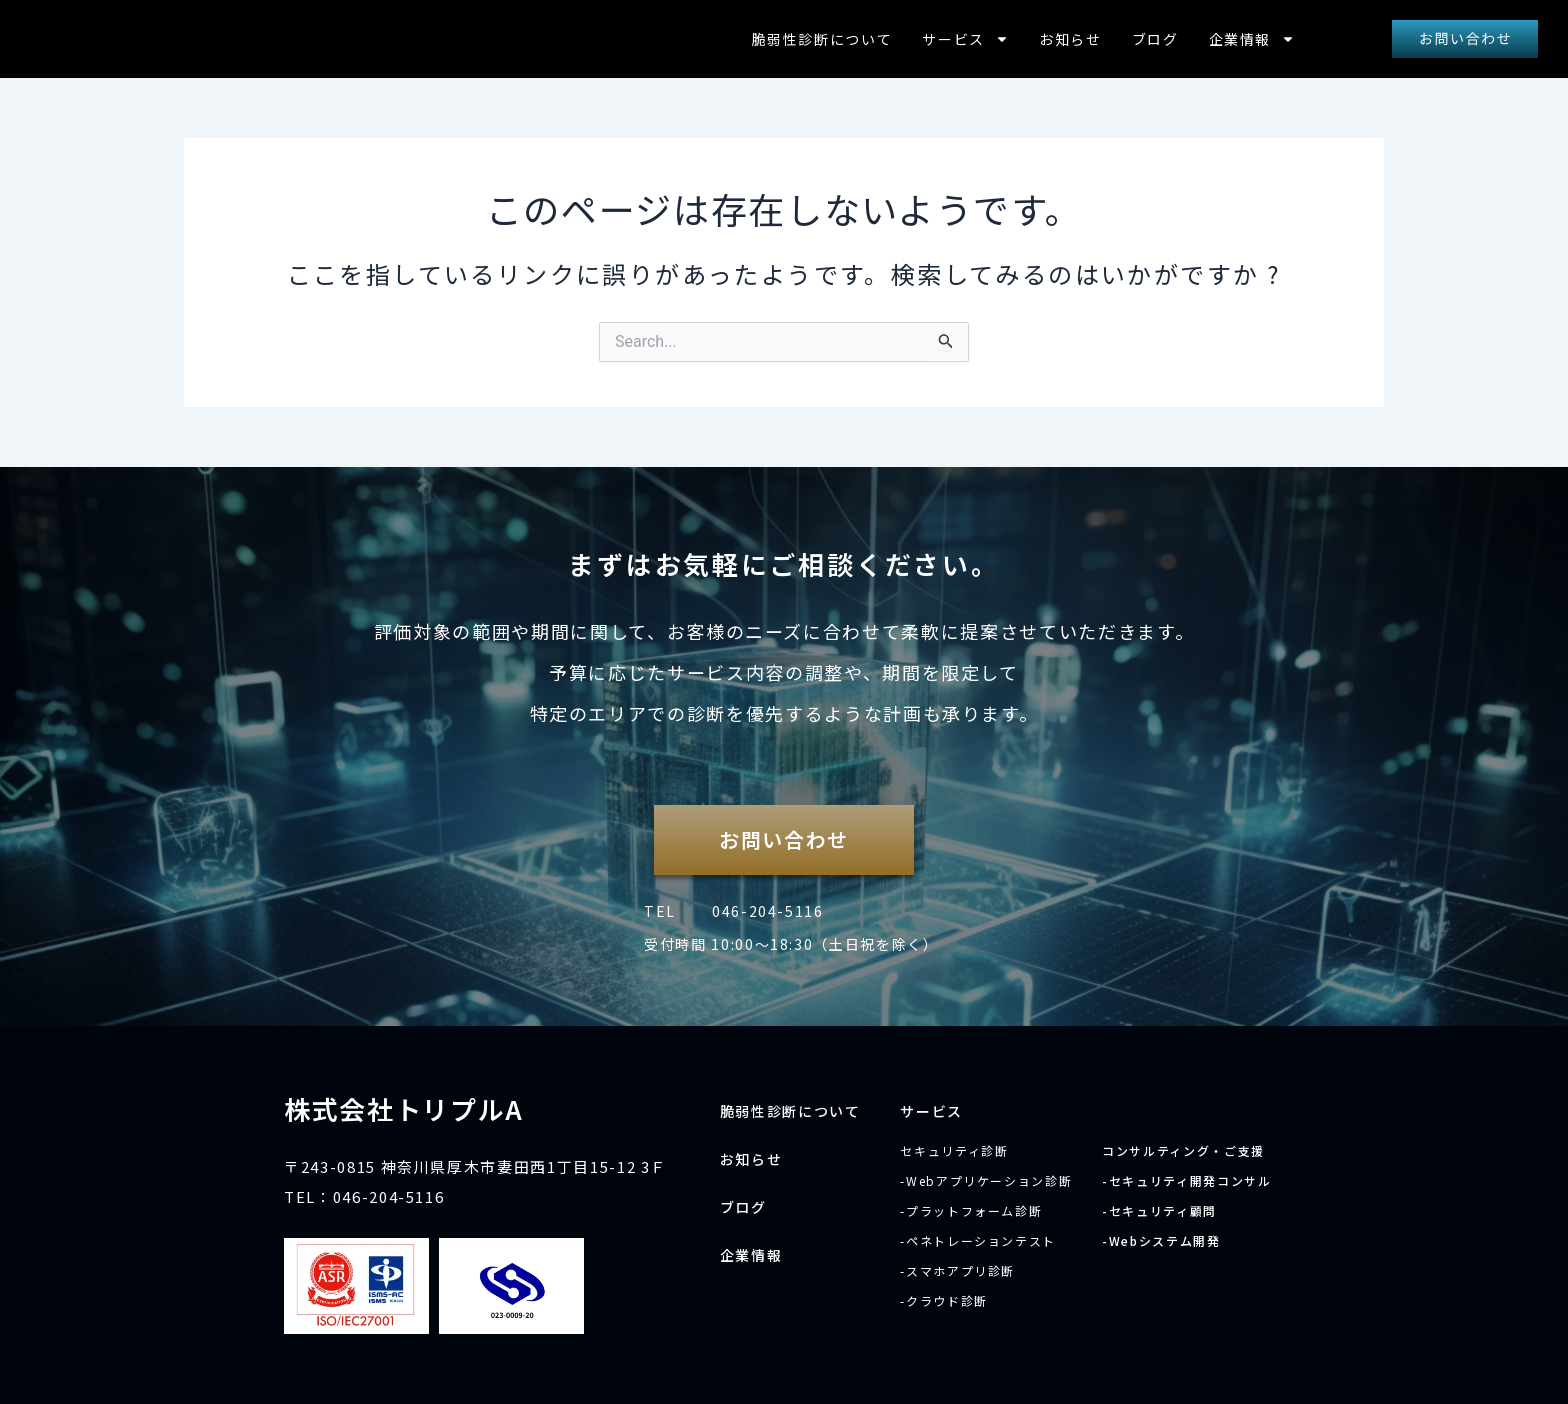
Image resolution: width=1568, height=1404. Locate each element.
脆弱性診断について (822, 39)
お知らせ (1070, 39)
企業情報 (1252, 39)
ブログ (1155, 39)
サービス (965, 39)
